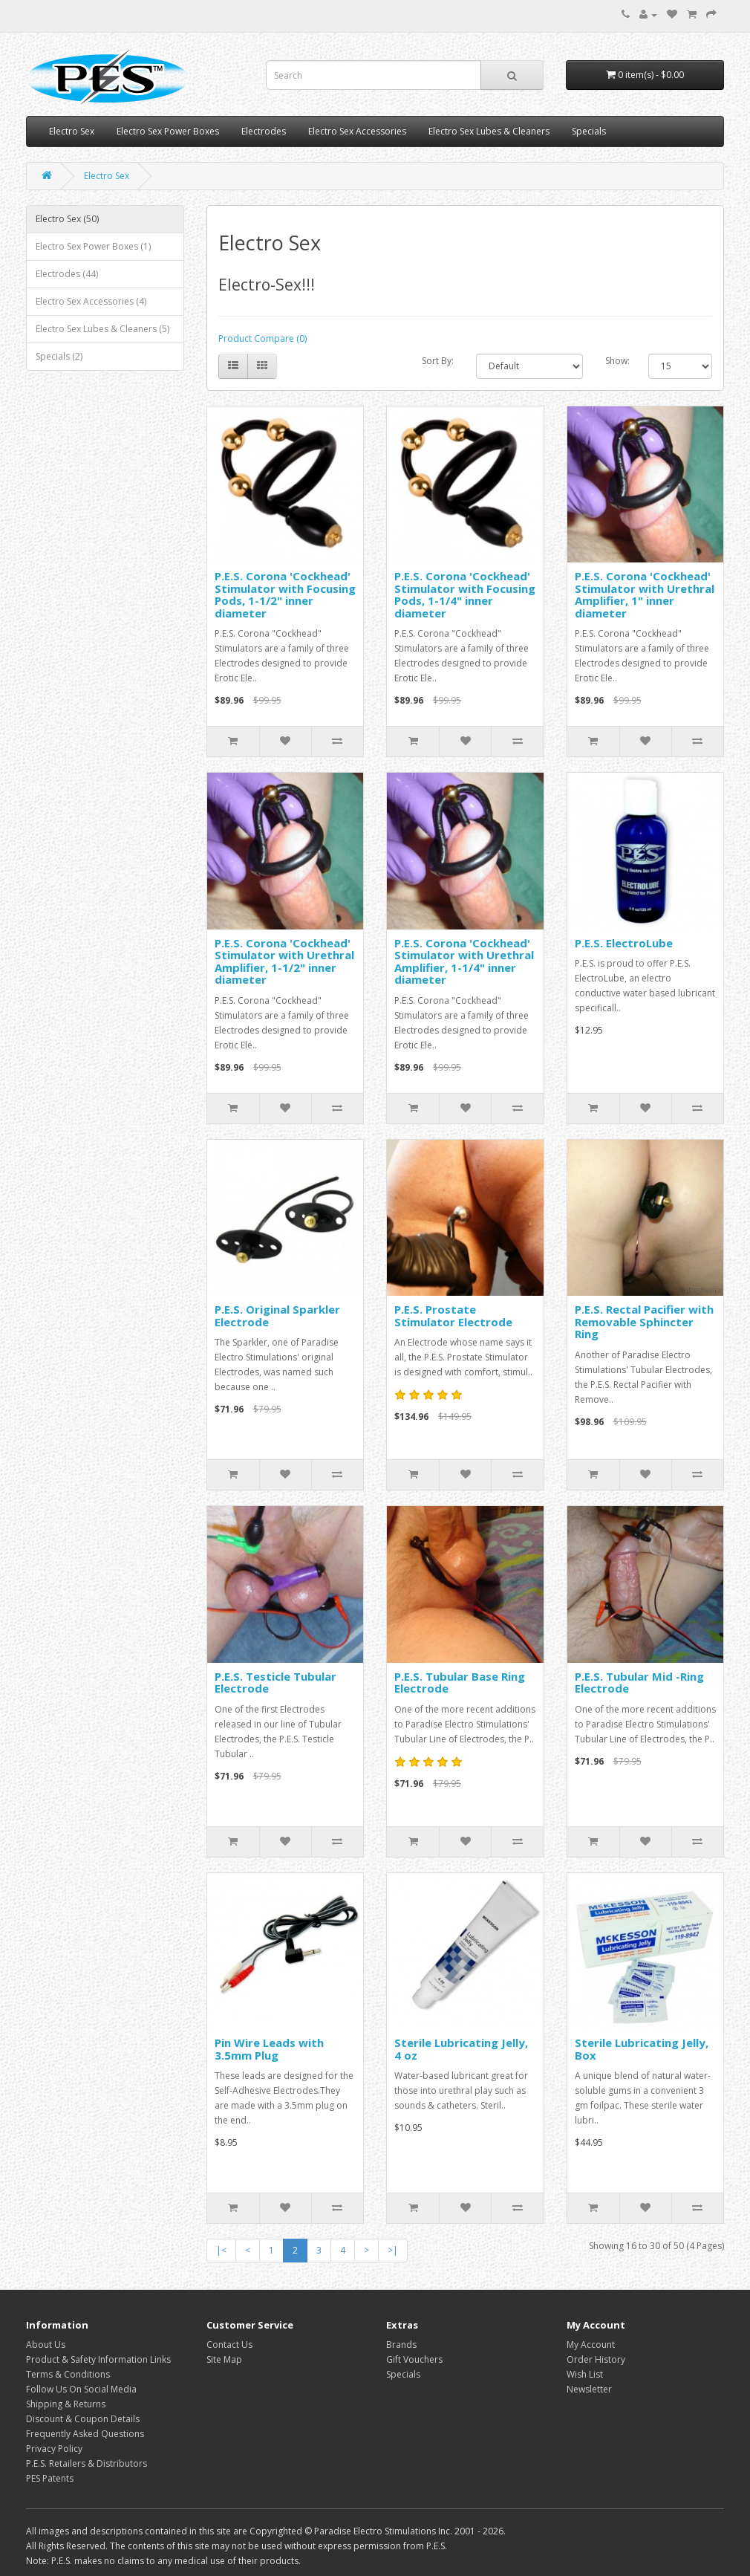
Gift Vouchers (414, 2359)
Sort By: (438, 360)
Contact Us (229, 2344)
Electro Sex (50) (67, 218)
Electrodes (263, 131)
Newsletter (589, 2389)
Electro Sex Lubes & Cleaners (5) (102, 328)
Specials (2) (59, 356)
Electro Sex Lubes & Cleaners (489, 131)
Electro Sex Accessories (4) (91, 301)
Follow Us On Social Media (81, 2389)
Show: (617, 360)
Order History (596, 2359)
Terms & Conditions (68, 2374)
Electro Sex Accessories (357, 131)
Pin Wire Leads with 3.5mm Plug (269, 2049)
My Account (591, 2344)
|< (221, 2250)
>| (393, 2250)
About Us (45, 2344)
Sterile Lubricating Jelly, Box (641, 2049)
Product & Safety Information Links (98, 2359)
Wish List (585, 2374)
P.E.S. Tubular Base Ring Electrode (459, 1682)
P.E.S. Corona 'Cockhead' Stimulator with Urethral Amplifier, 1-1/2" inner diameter (284, 961)
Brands (401, 2344)
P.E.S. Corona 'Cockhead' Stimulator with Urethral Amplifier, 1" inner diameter (644, 594)
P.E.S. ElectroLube (624, 942)
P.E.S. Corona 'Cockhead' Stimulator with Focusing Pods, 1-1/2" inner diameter (285, 594)
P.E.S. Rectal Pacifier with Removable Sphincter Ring (644, 1321)
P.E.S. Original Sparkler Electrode (277, 1315)
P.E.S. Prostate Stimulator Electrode (453, 1315)
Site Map (224, 2359)
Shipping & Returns (65, 2404)
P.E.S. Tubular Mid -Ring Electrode (639, 1682)
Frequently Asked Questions (85, 2433)
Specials (589, 131)
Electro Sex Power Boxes (168, 131)
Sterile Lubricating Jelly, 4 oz (461, 2049)
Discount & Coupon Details (83, 2419)
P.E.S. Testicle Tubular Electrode (275, 1682)
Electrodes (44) (67, 273)
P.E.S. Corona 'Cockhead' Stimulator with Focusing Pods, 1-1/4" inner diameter (464, 594)
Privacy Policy (54, 2448)
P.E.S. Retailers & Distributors (86, 2463)
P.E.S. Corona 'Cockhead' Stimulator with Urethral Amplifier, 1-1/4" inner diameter (464, 961)
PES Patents (50, 2478)
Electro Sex (71, 131)
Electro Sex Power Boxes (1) (93, 246)
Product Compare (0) (262, 338)
